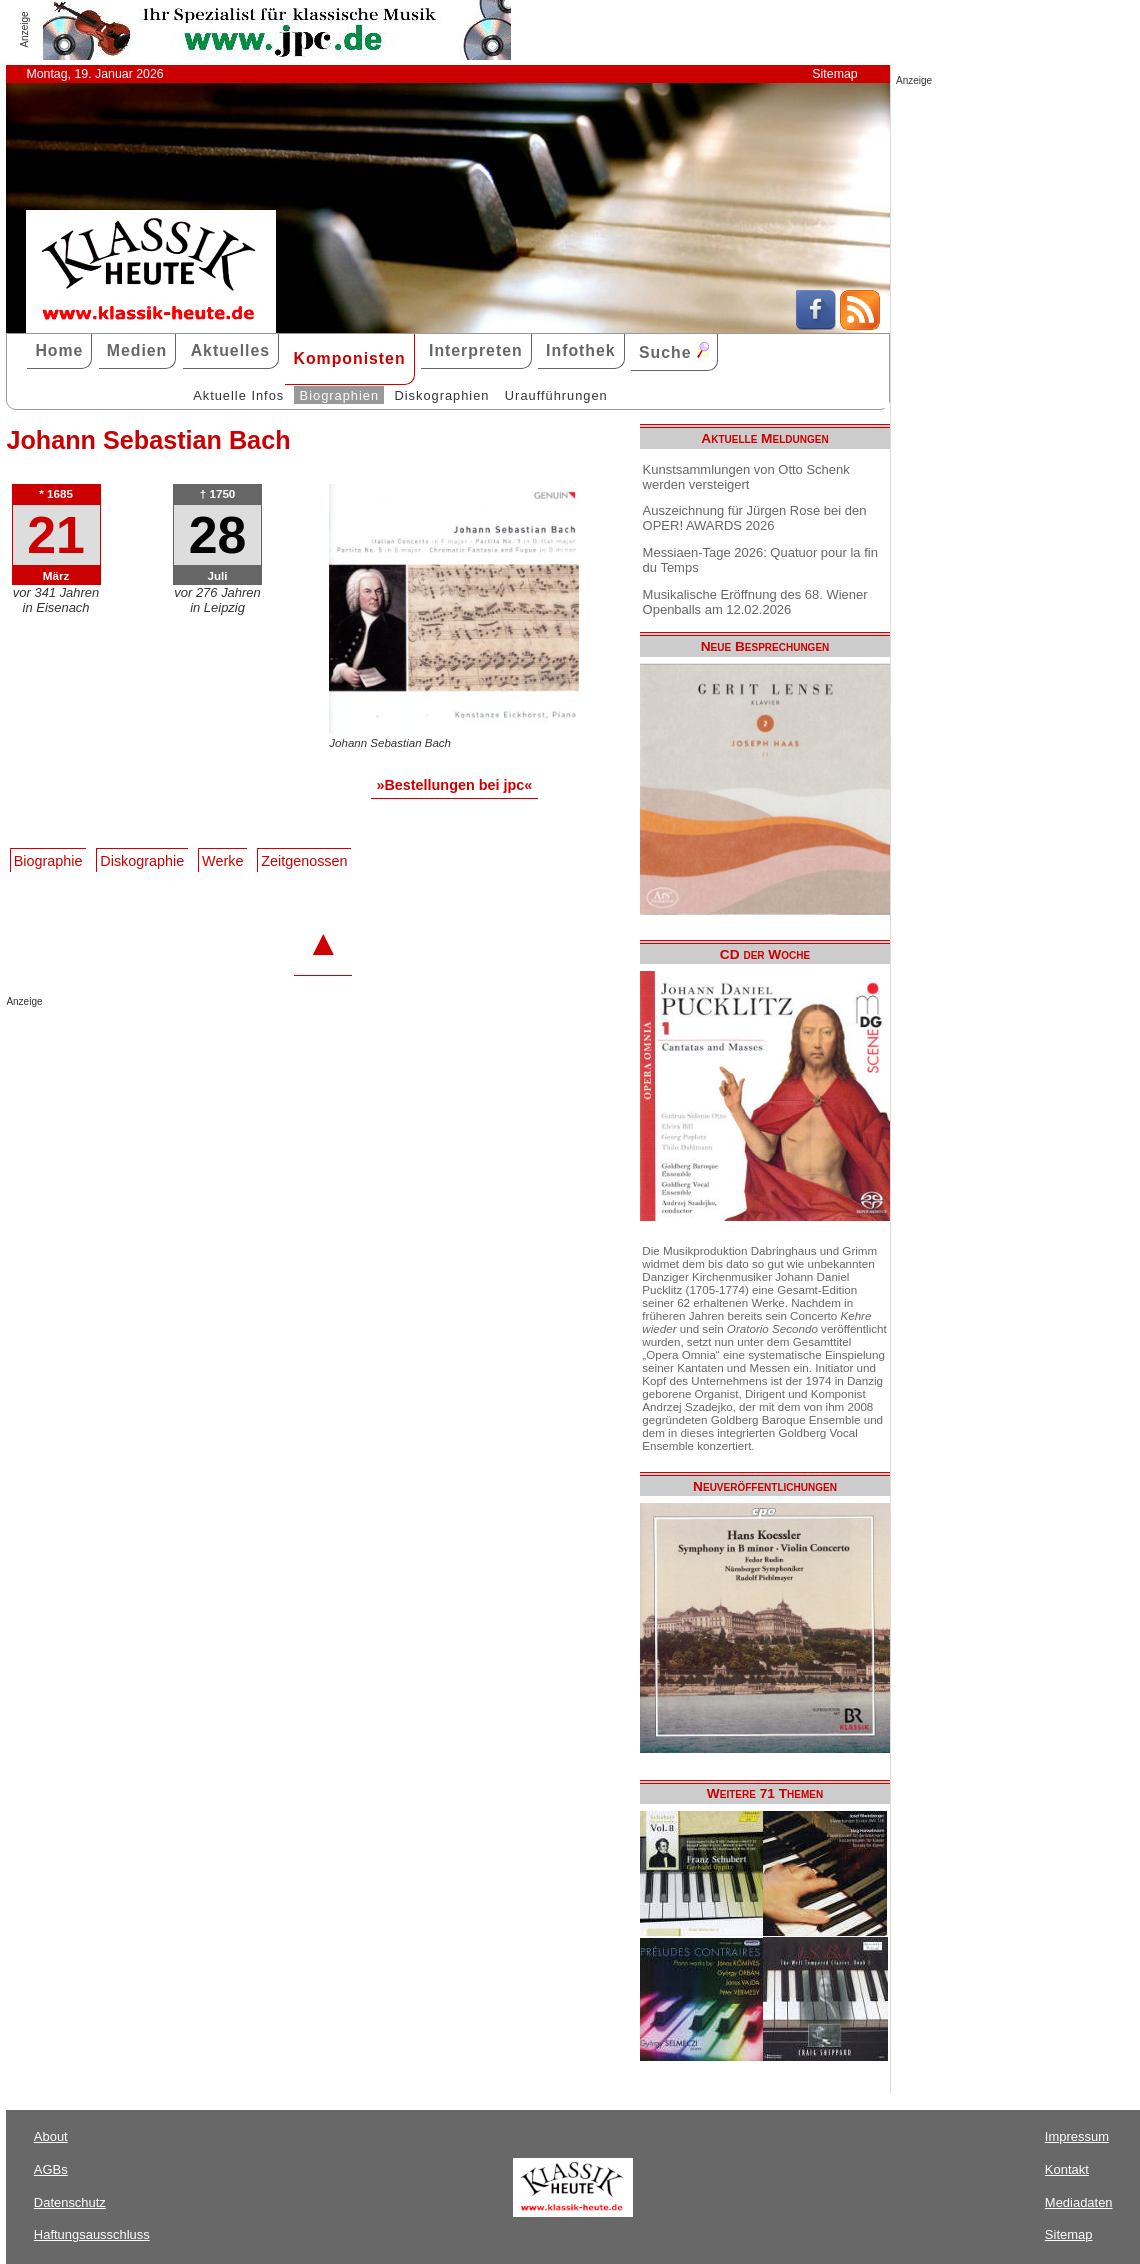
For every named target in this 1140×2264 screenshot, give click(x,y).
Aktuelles (230, 350)
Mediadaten (1079, 2202)
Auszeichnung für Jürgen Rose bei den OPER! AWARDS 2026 (755, 518)
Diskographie (142, 861)
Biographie (48, 861)
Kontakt (1067, 2169)
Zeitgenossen (304, 861)
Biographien (339, 395)
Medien (137, 350)
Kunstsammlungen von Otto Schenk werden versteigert (746, 477)
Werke (222, 861)
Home (59, 350)
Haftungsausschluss (92, 2234)
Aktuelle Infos (238, 395)
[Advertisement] (240, 1047)
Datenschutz (70, 2202)
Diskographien (441, 395)
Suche (674, 351)
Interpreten (476, 350)
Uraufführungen (556, 395)
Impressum (1077, 2136)
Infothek (581, 350)
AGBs (51, 2169)
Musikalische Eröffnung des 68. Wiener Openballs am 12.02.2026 (755, 602)
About (51, 2136)
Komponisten (349, 358)
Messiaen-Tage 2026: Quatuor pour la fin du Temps (760, 560)
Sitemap (834, 74)
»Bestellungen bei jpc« (454, 785)
